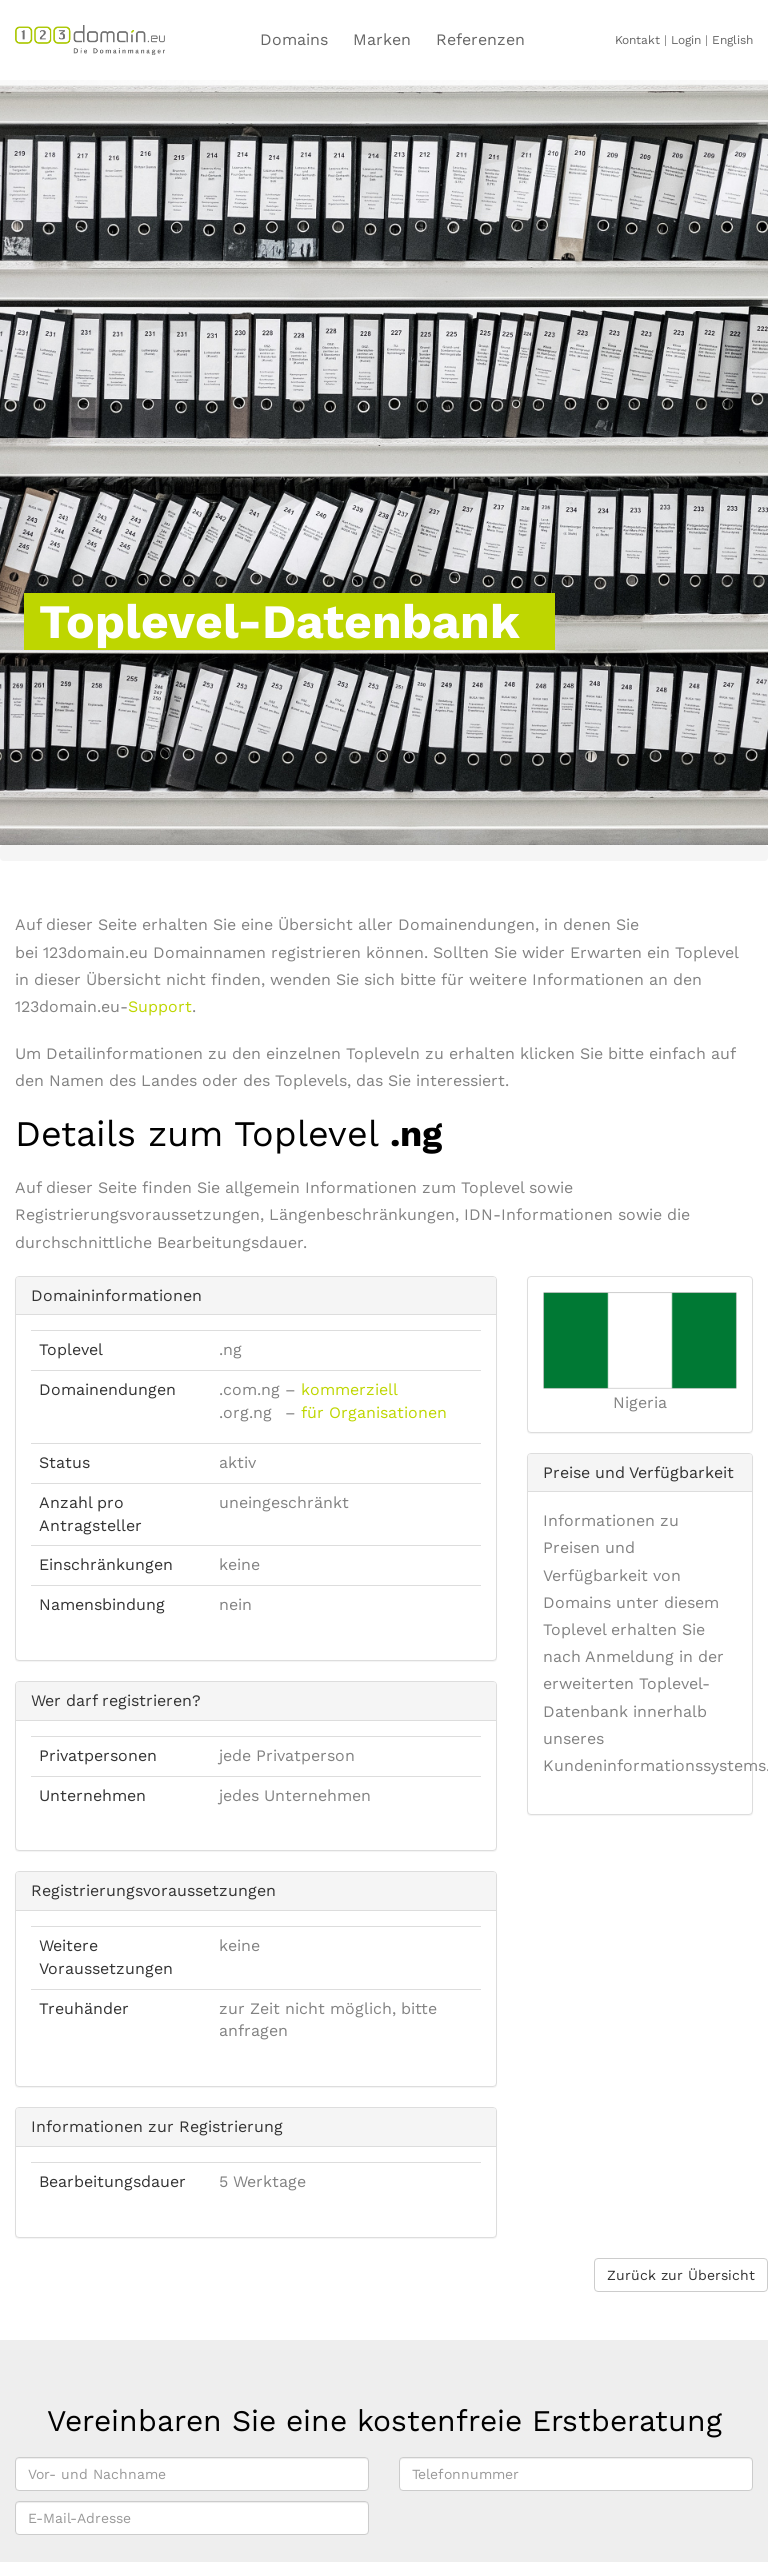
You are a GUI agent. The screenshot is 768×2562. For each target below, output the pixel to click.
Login (686, 40)
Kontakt (637, 40)
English (732, 40)
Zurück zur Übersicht (681, 2275)
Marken (382, 39)
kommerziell (349, 1389)
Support (160, 1006)
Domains (294, 39)
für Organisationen (374, 1412)
